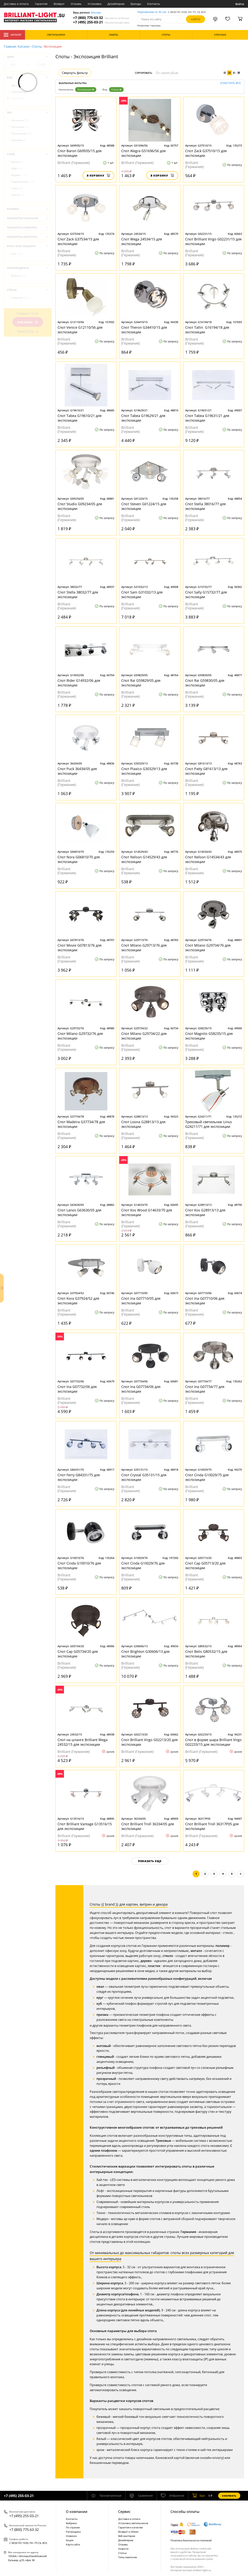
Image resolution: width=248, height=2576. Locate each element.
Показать (27, 322)
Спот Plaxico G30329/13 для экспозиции (144, 771)
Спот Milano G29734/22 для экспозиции (144, 1036)
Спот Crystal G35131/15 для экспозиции (143, 1477)
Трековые (18, 140)
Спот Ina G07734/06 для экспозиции (140, 1389)
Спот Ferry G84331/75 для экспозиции (79, 1477)
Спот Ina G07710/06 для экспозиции (204, 1300)
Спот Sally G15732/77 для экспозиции (206, 594)
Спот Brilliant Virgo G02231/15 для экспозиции (213, 241)
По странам (73, 2527)
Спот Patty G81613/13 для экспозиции (206, 771)
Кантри (17, 162)
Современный (22, 181)
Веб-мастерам (126, 2536)
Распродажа (73, 2531)
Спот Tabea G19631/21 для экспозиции (207, 418)
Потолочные (21, 133)
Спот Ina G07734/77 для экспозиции (204, 1389)
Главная (10, 46)
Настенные (20, 127)
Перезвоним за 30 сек (151, 12)
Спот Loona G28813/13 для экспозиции (143, 1124)
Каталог (12, 35)
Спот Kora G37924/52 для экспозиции (78, 1300)
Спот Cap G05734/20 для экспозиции (78, 1653)
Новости (123, 2548)
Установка (94, 4)
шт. (199, 2495)
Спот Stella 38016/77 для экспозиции (205, 506)
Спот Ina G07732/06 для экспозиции (77, 1389)
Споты (37, 46)
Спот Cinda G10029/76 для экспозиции (143, 1565)
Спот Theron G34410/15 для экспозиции (144, 329)
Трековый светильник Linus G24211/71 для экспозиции (208, 1124)
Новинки (71, 2536)
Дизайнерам (116, 4)
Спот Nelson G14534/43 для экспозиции (208, 859)
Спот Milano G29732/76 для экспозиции (80, 1036)
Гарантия (41, 4)
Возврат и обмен (128, 2531)
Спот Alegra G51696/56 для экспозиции (143, 153)
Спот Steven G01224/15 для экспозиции (143, 506)
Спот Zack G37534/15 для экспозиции (78, 241)
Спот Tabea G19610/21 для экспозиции (80, 418)
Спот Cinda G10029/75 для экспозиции (207, 1477)
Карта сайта (73, 2544)
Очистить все (230, 83)
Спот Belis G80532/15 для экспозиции (206, 1653)
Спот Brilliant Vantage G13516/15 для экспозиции (85, 1826)
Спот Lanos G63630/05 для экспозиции (79, 1212)
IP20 (16, 254)
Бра (15, 85)
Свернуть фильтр (75, 73)
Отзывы (76, 4)
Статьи (122, 2553)
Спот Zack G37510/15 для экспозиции (206, 153)
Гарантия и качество (130, 2527)
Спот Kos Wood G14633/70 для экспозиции (146, 1212)
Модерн (19, 175)
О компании (76, 2511)
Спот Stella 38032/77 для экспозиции (78, 594)
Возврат (59, 4)
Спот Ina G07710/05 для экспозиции (140, 1300)
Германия (20, 297)
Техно (17, 188)
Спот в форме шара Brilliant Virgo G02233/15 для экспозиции (213, 1742)
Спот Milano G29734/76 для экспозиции (208, 947)
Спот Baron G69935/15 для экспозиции (80, 153)
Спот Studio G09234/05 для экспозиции (80, 506)
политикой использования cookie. (192, 2559)
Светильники (22, 92)
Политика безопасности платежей (191, 2540)
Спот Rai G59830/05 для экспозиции (204, 682)
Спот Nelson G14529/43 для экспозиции (144, 859)
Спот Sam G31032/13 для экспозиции (142, 594)
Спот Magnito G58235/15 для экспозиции (209, 1036)
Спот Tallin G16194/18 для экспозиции (207, 329)
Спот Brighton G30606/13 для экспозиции (145, 1653)
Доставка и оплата (16, 4)
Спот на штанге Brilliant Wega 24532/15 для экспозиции (83, 1742)
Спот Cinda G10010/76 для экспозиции (79, 1565)
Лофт (16, 168)
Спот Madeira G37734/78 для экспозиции (81, 1124)
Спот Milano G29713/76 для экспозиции (144, 947)
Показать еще (150, 1861)
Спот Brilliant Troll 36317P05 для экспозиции (212, 1826)
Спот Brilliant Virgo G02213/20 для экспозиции (149, 1742)
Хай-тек (17, 194)
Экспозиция (86, 89)
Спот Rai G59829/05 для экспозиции (140, 682)
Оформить (229, 2495)
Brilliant (18, 275)
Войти (239, 4)
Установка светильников (133, 2523)
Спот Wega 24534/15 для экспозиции (141, 241)
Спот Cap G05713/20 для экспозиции (205, 1565)
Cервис (124, 2511)
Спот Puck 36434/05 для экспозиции (77, 771)
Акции (69, 2540)
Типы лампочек (127, 2557)
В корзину (98, 175)
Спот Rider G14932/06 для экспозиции (79, 682)
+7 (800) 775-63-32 (101, 17)
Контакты (153, 4)
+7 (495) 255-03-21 (101, 22)
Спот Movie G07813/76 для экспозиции (80, 947)
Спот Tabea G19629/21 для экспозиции (143, 418)
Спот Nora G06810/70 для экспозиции (79, 859)
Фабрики (71, 2523)
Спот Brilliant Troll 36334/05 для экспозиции (147, 1826)
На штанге (19, 120)
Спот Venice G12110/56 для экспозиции (80, 329)
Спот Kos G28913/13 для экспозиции (205, 1212)
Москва (96, 12)
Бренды (136, 4)
